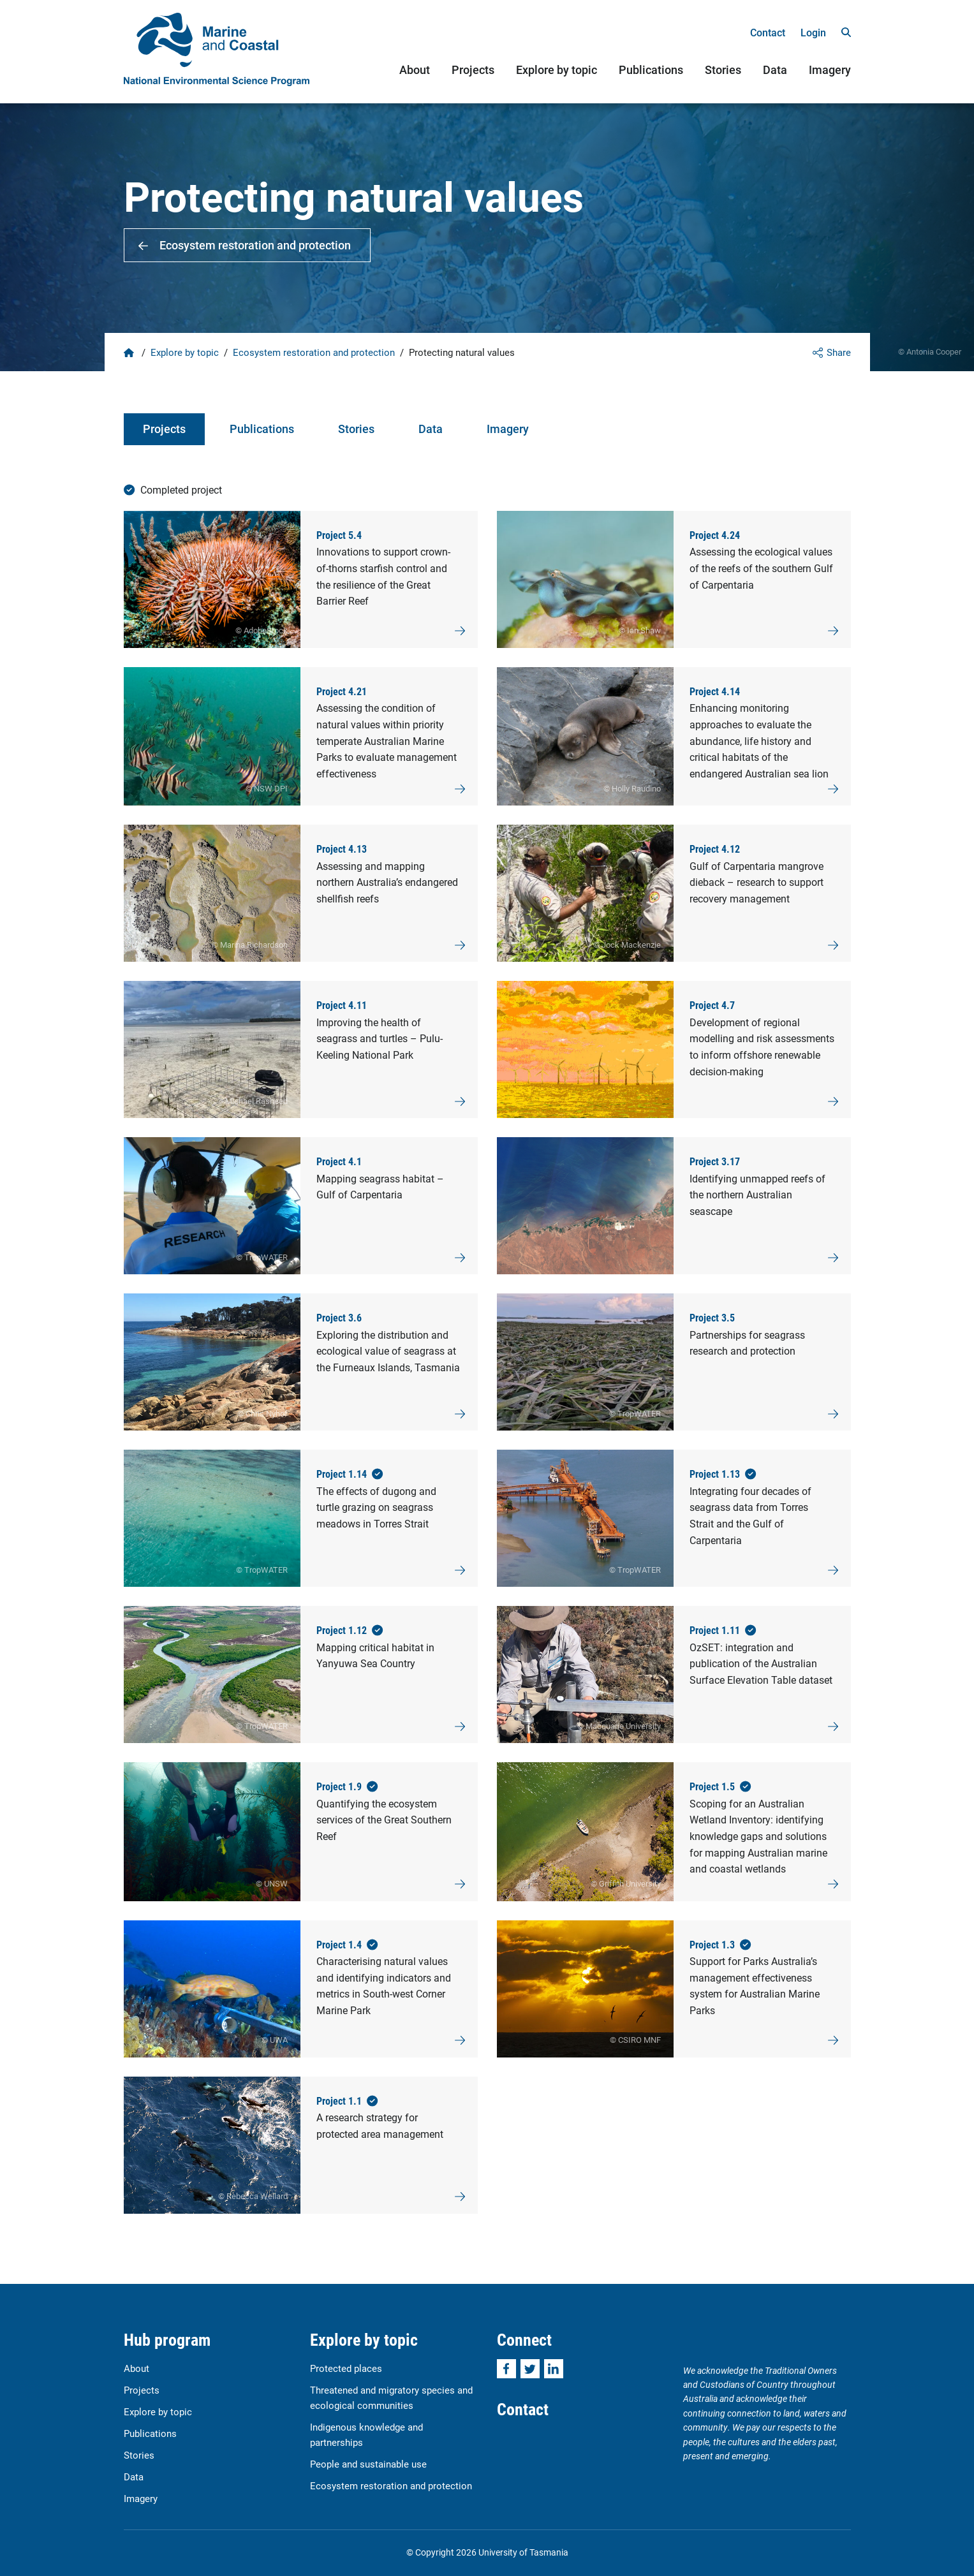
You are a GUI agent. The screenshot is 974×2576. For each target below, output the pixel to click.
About (414, 69)
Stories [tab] (356, 428)
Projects (473, 69)
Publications (651, 69)
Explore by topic (556, 69)
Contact (767, 32)
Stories (723, 69)
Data (775, 69)
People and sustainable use (368, 2463)
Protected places (346, 2368)
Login (813, 32)
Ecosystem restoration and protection (255, 245)
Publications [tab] (262, 428)
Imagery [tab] (508, 428)
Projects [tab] (164, 428)
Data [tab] (430, 428)
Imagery (830, 69)
